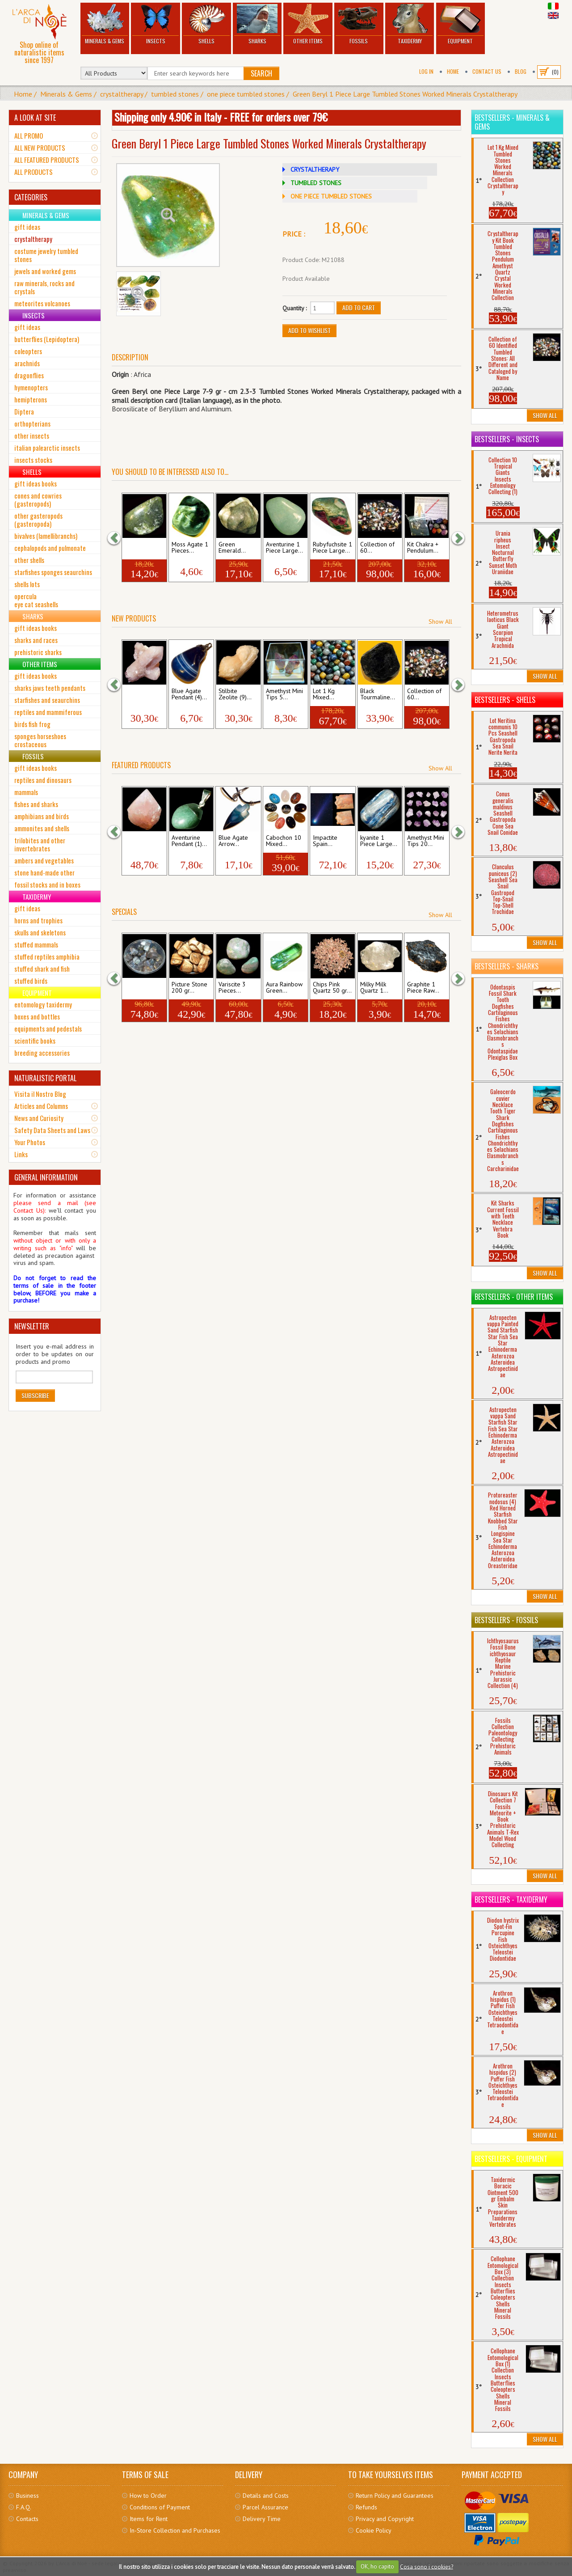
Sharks (257, 24)
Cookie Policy (373, 2530)
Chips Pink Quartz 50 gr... (332, 987)
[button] (118, 538)
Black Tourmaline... (377, 694)
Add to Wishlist (309, 330)
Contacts (27, 2519)
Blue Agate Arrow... (233, 841)
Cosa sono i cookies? (426, 2566)
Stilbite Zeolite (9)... (235, 694)
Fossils (359, 24)
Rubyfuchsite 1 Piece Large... (332, 547)
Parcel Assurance (265, 2507)
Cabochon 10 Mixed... (283, 841)
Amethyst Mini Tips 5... (284, 694)
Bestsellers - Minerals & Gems (512, 122)
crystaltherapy (121, 93)
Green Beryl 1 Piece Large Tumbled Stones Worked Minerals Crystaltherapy (405, 93)
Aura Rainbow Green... (284, 987)
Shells (206, 24)
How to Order (148, 2495)
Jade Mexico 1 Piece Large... (144, 547)
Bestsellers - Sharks (506, 966)
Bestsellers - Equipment (511, 2158)
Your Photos (29, 1142)
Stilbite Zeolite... (137, 694)
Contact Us (486, 71)
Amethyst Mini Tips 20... (425, 841)
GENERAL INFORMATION (46, 1177)
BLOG (520, 71)
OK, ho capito (377, 2566)
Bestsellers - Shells (505, 699)
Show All (440, 622)
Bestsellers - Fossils (506, 1620)
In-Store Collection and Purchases (175, 2530)
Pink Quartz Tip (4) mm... (142, 841)
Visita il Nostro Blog (40, 1094)
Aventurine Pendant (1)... (189, 841)
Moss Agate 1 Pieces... (190, 547)
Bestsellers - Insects (507, 439)
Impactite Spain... (325, 841)
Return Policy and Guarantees (394, 2495)
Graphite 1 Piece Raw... (423, 987)
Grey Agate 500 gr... (140, 987)
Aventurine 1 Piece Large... (284, 547)
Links (21, 1154)
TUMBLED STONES (315, 183)
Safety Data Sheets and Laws (52, 1130)
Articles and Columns (41, 1106)
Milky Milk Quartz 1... (374, 987)
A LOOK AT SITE (35, 117)
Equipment (460, 24)
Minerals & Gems (105, 24)
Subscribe (35, 1395)
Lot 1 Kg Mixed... (324, 694)
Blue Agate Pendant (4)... (189, 694)
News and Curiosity (38, 1118)
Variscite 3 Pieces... (232, 987)
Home (453, 71)
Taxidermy (410, 24)
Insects (155, 24)
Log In (426, 71)
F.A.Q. (23, 2507)
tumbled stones (175, 93)
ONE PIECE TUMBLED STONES (331, 196)
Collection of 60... (377, 547)
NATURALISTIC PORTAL (45, 1078)
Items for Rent (149, 2519)
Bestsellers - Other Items (514, 1296)
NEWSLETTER (31, 1326)
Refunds (366, 2507)
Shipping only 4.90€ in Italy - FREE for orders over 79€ (221, 116)
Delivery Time (262, 2519)
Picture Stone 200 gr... (189, 987)
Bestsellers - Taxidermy (511, 1899)
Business (27, 2495)
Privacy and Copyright (385, 2519)
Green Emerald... (232, 547)
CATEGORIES (30, 197)
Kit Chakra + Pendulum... (422, 547)
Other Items (308, 24)
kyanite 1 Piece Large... (378, 841)
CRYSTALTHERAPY (314, 169)
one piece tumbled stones (246, 93)
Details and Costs (266, 2495)
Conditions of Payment (160, 2507)
